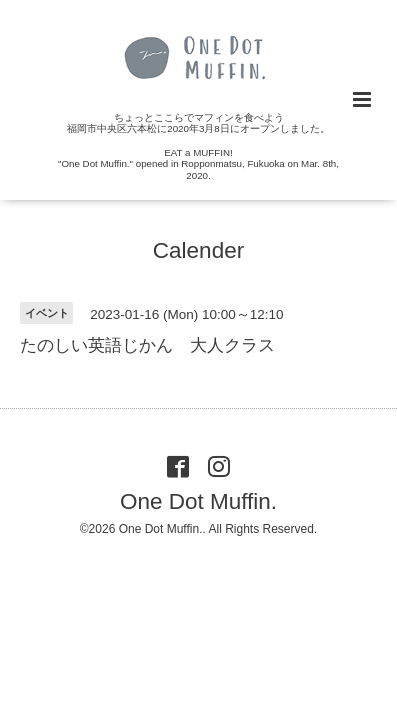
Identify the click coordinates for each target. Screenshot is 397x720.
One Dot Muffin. (198, 501)
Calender (198, 250)
